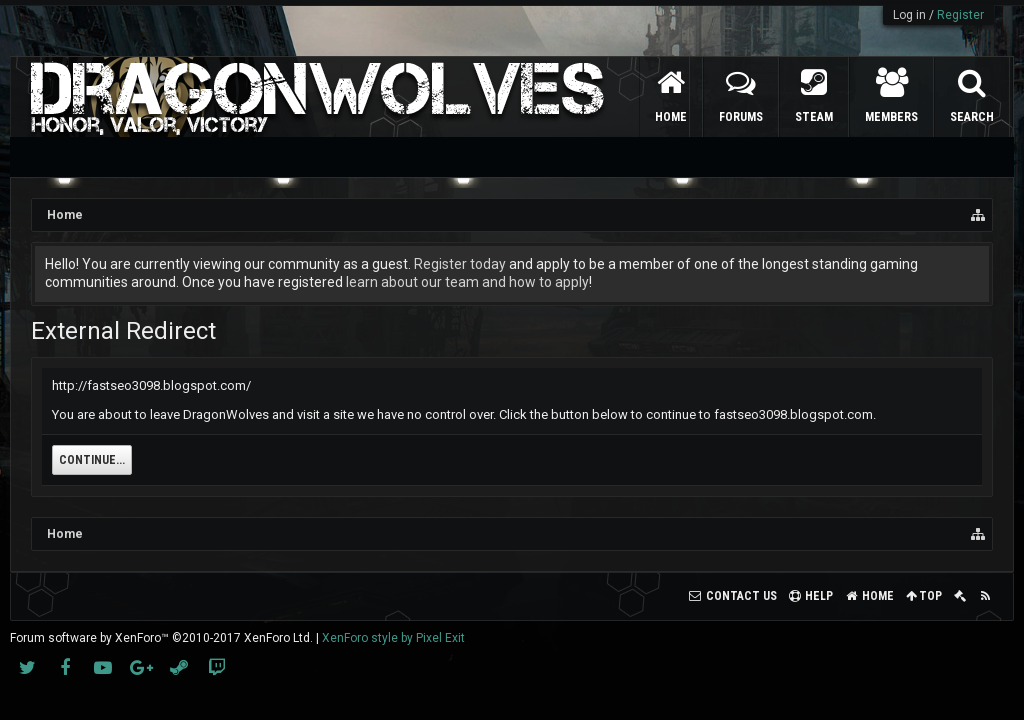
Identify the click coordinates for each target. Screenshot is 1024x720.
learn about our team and (427, 282)
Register (960, 15)
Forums (741, 117)
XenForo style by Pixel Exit (393, 638)
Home (671, 117)
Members (891, 117)
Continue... (92, 460)
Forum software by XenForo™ (161, 638)
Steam (814, 117)
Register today (460, 264)
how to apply (549, 282)
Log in (909, 15)
